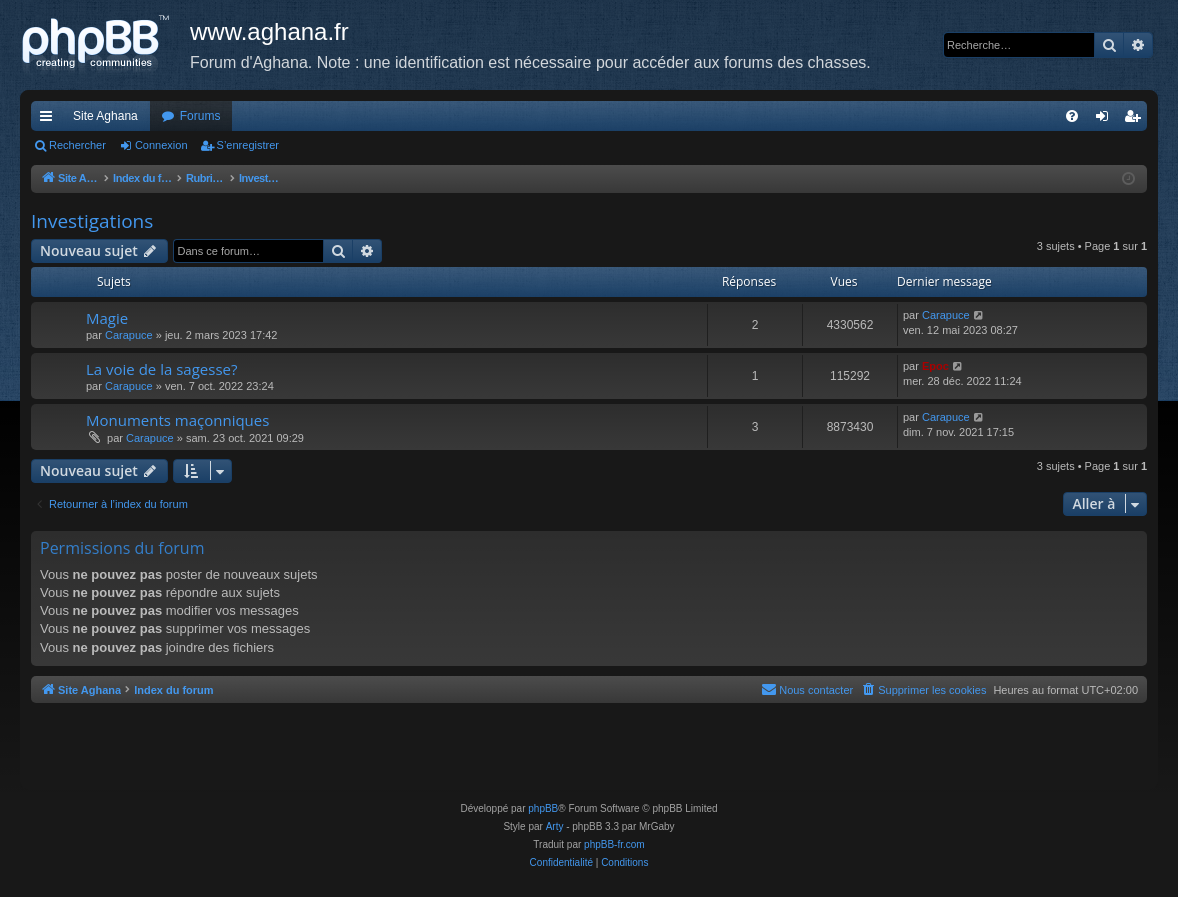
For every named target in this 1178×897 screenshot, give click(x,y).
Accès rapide (50, 120)
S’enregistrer (248, 145)
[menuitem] (1072, 116)
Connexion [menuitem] (1106, 120)
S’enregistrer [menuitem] (1136, 120)
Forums (200, 116)
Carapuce (129, 335)
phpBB (543, 808)
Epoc (935, 366)
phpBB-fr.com (614, 844)
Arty (555, 826)
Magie (107, 318)
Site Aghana (105, 116)
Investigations (92, 221)
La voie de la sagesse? (161, 369)
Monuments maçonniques (177, 420)
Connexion (161, 145)
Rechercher (77, 145)
